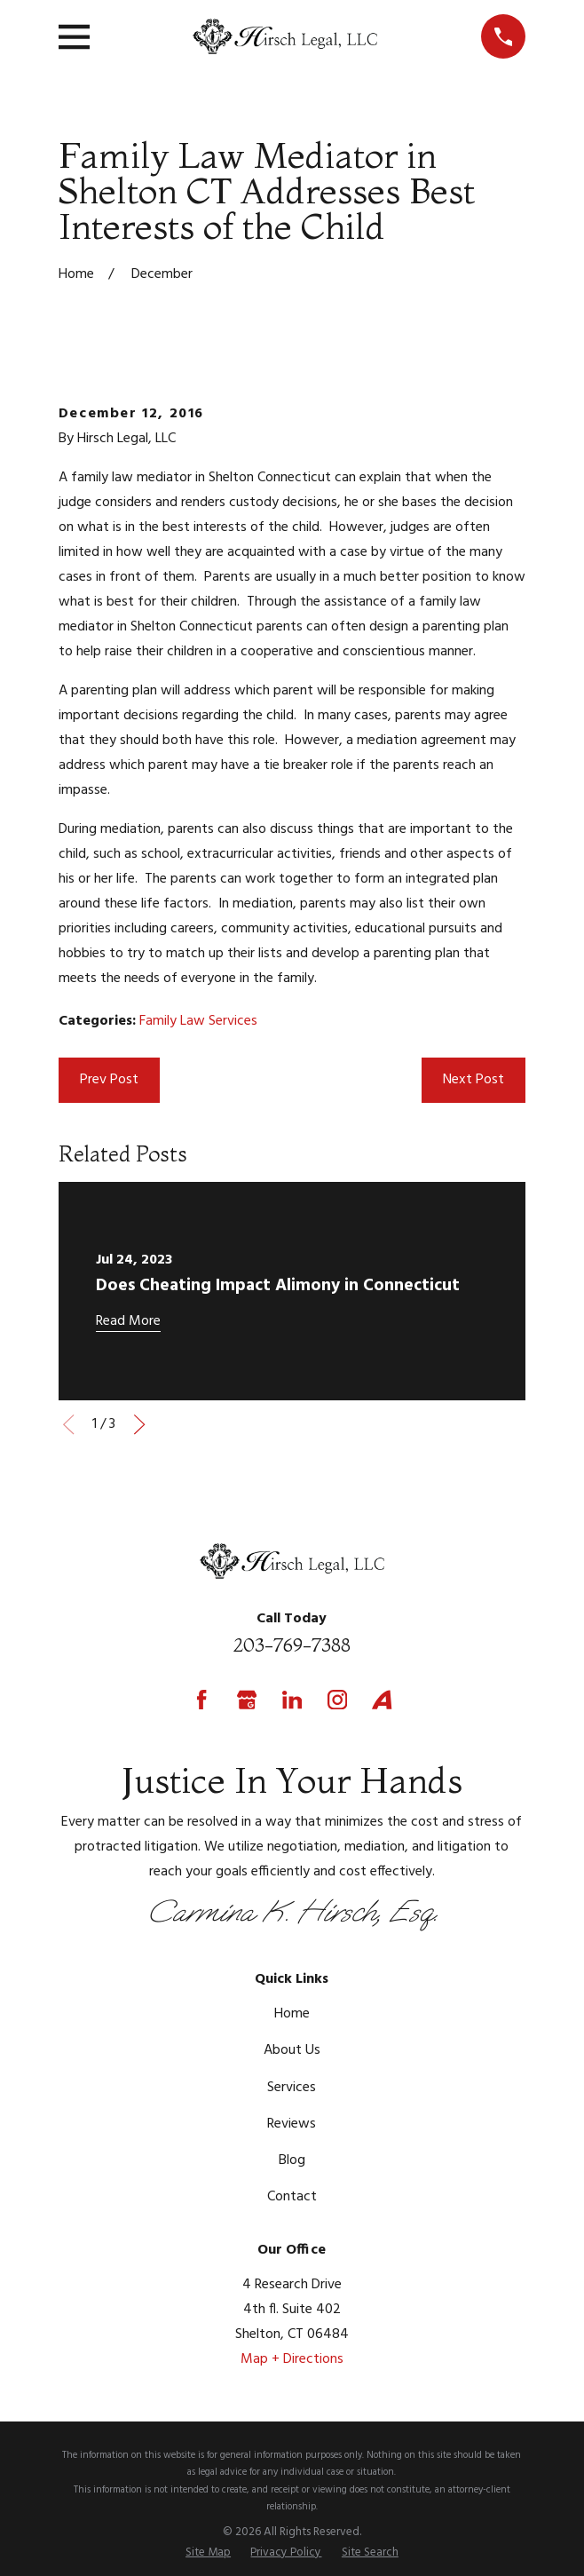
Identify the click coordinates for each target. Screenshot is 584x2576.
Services (291, 2087)
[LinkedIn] (292, 1699)
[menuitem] (208, 2552)
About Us (292, 2050)
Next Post (473, 1079)
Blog (292, 2160)
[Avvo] (381, 1699)
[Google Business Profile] (246, 1699)
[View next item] (139, 1424)
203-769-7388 (292, 1644)
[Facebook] (201, 1699)
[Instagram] (337, 1699)
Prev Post (109, 1079)
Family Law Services (198, 1021)
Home (292, 2013)
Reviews (291, 2124)
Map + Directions (292, 2359)
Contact (292, 2196)
